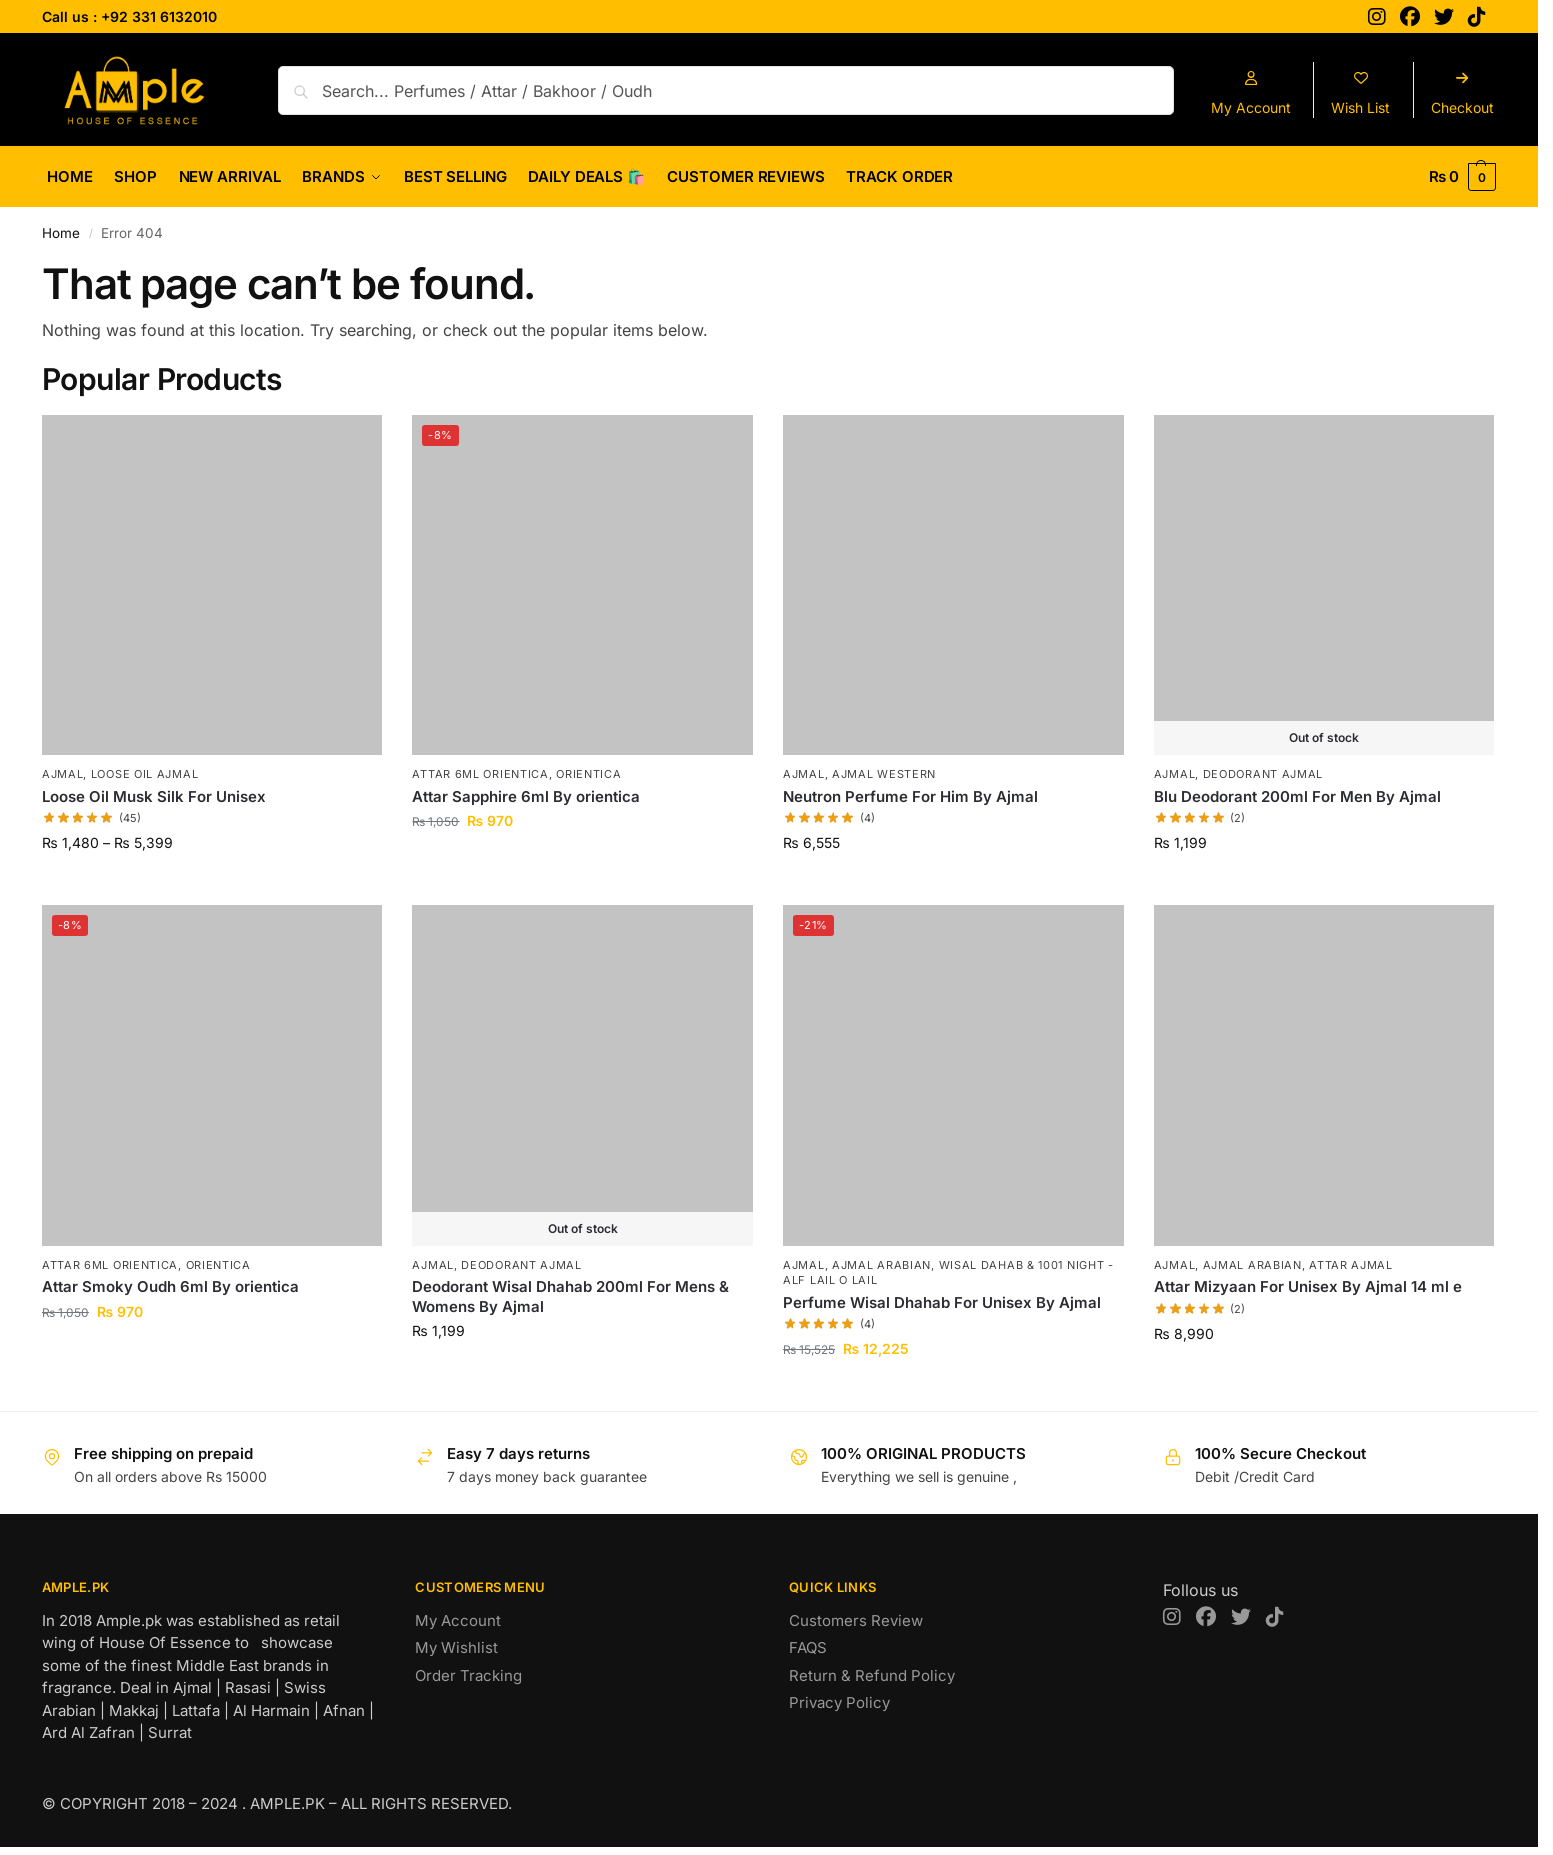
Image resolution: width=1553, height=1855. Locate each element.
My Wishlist (456, 1647)
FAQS (808, 1647)
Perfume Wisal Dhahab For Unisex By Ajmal (942, 1302)
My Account (458, 1620)
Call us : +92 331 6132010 (129, 16)
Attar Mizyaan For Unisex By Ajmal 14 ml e (1308, 1286)
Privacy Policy (839, 1702)
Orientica (588, 774)
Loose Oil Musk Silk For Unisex (154, 796)
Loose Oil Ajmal (145, 774)
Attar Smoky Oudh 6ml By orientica (170, 1286)
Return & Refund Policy (872, 1675)
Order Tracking (468, 1675)
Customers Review (856, 1620)
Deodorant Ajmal (1263, 774)
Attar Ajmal (1351, 1265)
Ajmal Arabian (881, 1265)
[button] (1463, 177)
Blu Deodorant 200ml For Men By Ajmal (1297, 796)
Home (61, 233)
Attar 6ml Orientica (480, 774)
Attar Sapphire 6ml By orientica (526, 796)
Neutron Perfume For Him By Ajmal (910, 796)
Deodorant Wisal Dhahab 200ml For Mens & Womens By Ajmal (570, 1296)
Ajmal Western (884, 774)
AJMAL (63, 774)
